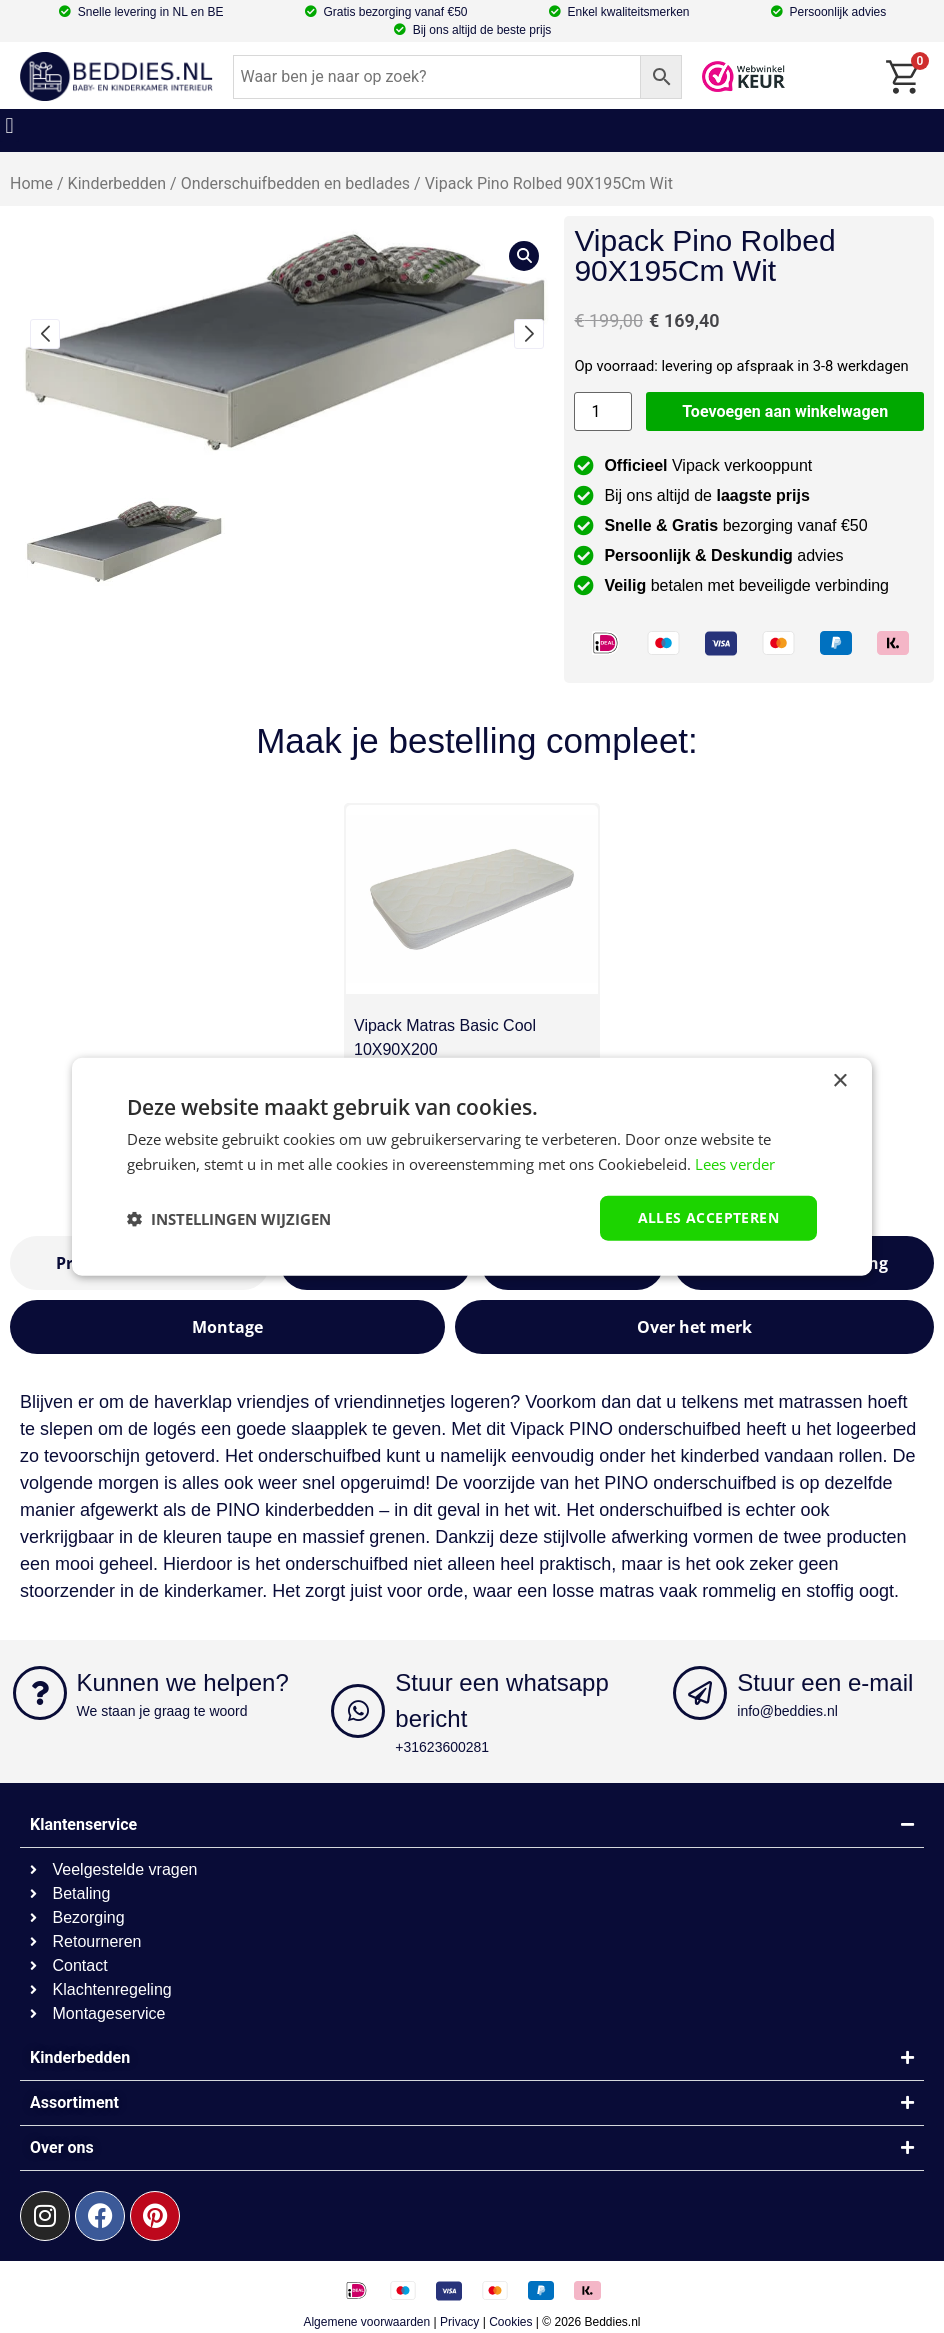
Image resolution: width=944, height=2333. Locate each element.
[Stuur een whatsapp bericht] (358, 1711)
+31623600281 (442, 1747)
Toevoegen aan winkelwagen (785, 411)
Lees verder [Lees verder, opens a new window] (735, 1163)
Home (31, 183)
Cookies (510, 2322)
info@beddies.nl (787, 1711)
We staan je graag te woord (162, 1711)
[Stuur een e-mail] (700, 1693)
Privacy (459, 2322)
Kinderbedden (117, 183)
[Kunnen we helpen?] (40, 1693)
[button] (9, 125)
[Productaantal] (603, 411)
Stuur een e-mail (825, 1682)
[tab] (227, 1327)
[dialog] (472, 1166)
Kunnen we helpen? (183, 1682)
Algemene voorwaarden (366, 2322)
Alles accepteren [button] (708, 1217)
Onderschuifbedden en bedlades (295, 183)
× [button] (839, 1080)
